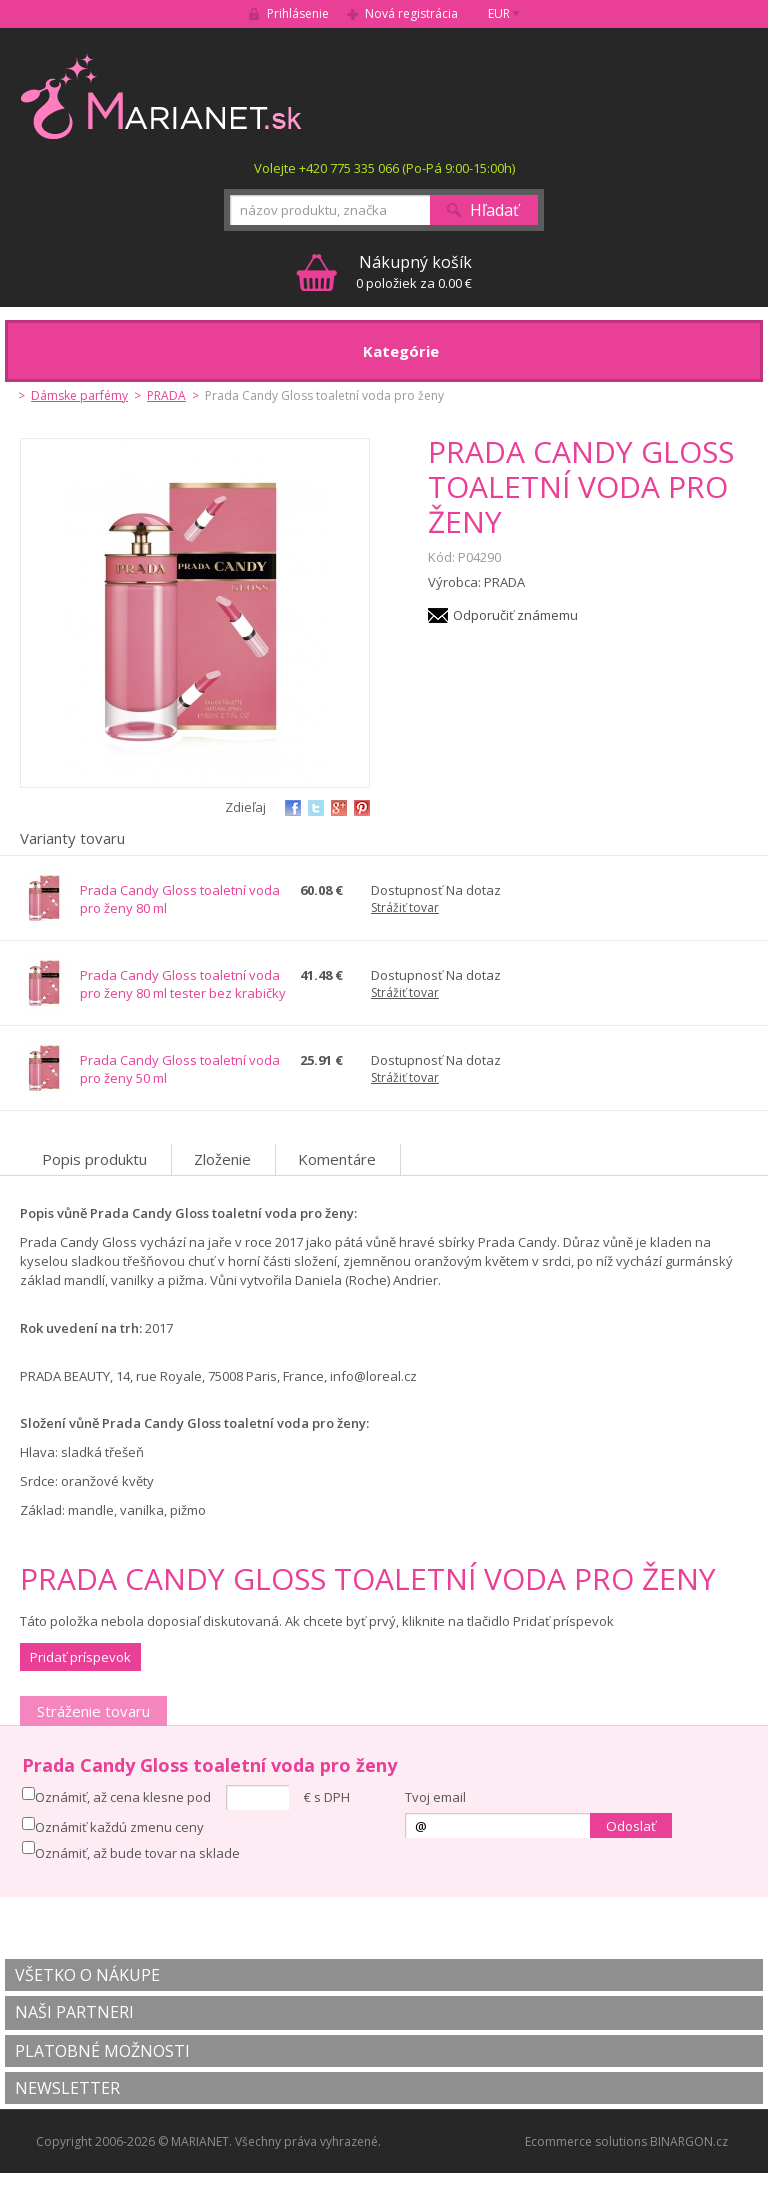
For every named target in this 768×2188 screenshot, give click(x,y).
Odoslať (631, 1826)
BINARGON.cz (689, 2141)
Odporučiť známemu (515, 615)
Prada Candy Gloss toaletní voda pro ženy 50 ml (180, 1069)
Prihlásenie (298, 13)
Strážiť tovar (405, 907)
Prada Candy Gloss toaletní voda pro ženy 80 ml (180, 899)
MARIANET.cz (162, 96)
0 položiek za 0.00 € (414, 271)
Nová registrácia (411, 13)
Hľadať (494, 210)
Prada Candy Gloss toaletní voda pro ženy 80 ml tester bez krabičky (183, 984)
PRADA (166, 395)
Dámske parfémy (79, 395)
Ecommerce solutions (586, 2141)
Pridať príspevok (80, 1657)
